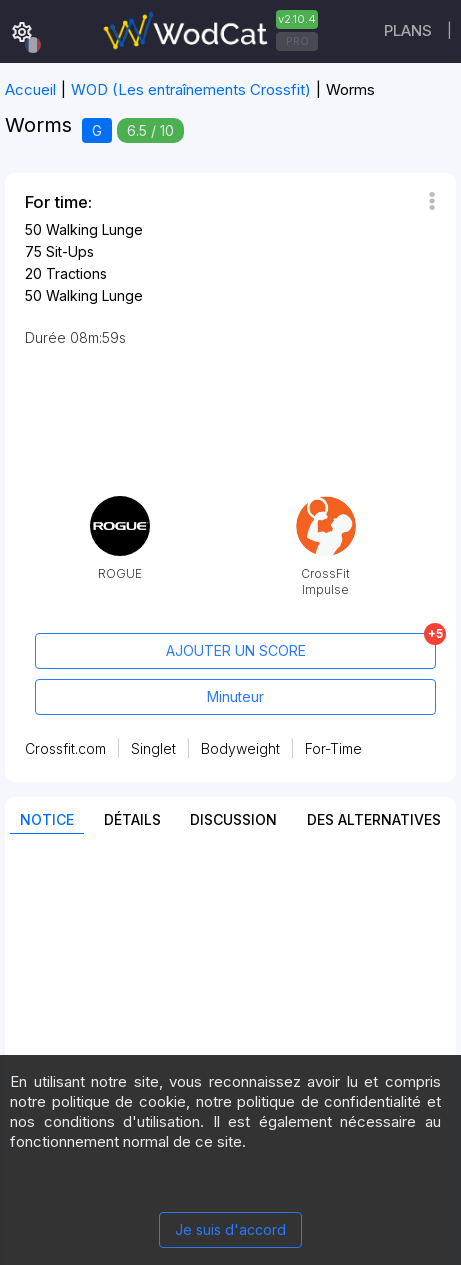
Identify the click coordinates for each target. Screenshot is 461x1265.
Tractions (76, 273)
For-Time (333, 748)
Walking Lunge (94, 229)
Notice (47, 819)
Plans (408, 30)
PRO (297, 41)
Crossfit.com (65, 748)
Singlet (153, 748)
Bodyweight (240, 748)
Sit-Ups (70, 251)
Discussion (233, 819)
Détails (132, 819)
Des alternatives (374, 819)
